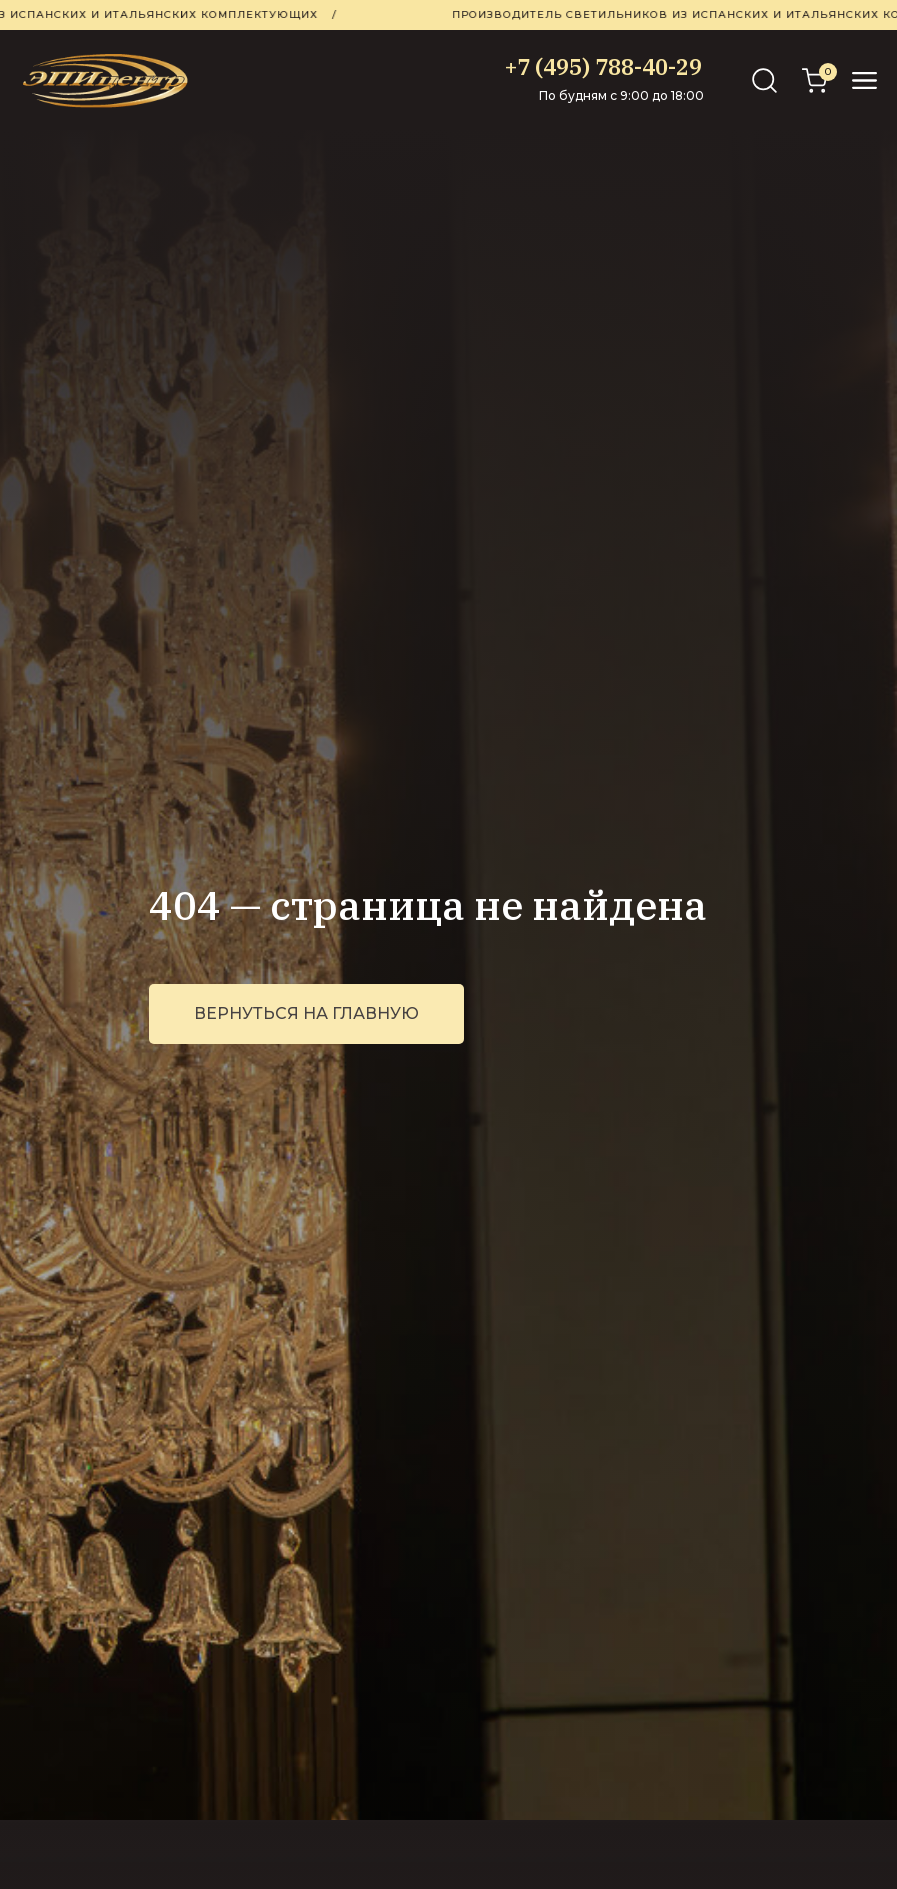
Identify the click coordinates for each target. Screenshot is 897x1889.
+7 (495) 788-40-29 (603, 66)
